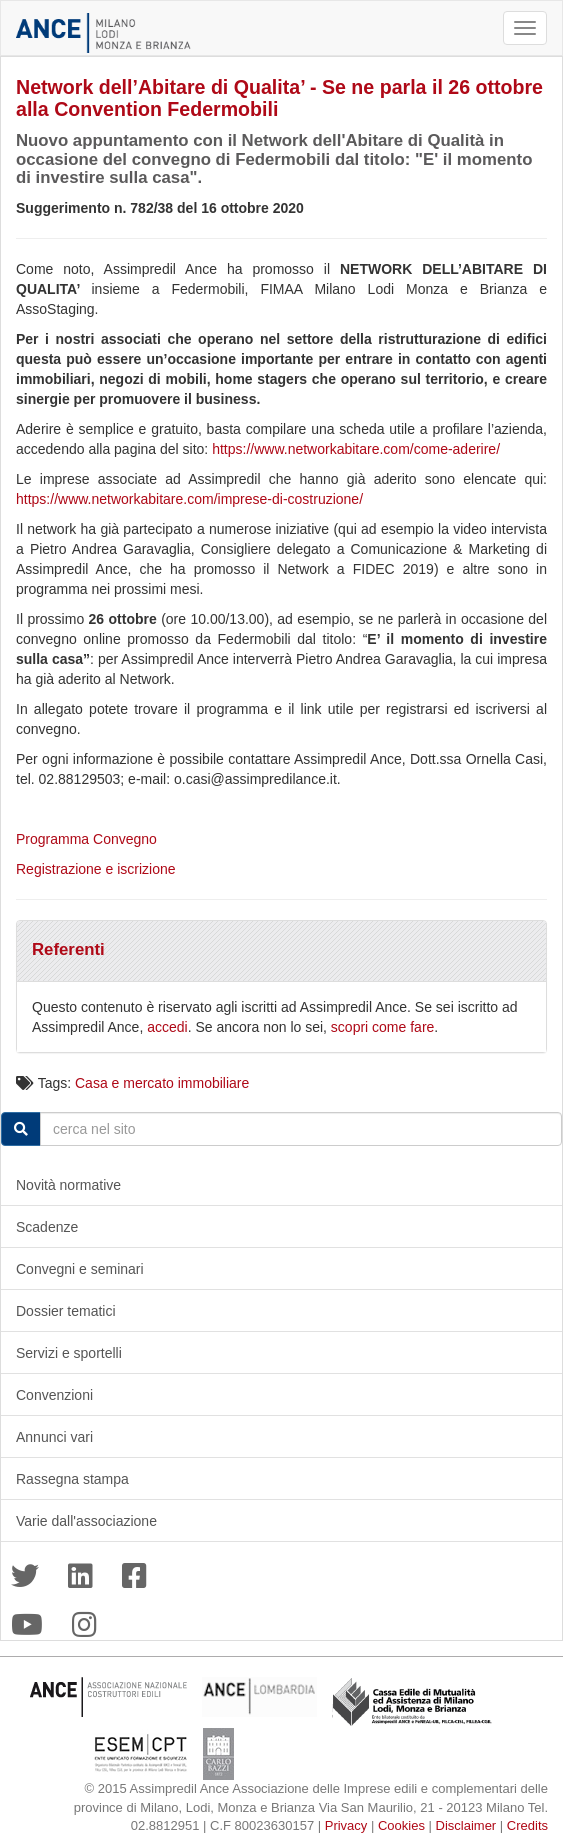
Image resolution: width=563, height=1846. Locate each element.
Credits (527, 1825)
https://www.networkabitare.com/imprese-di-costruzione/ (189, 499)
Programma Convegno (88, 839)
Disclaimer (466, 1825)
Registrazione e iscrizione (96, 869)
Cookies (401, 1825)
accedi (167, 1027)
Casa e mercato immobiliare (162, 1083)
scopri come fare (382, 1027)
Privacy (346, 1825)
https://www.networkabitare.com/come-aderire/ (356, 449)
